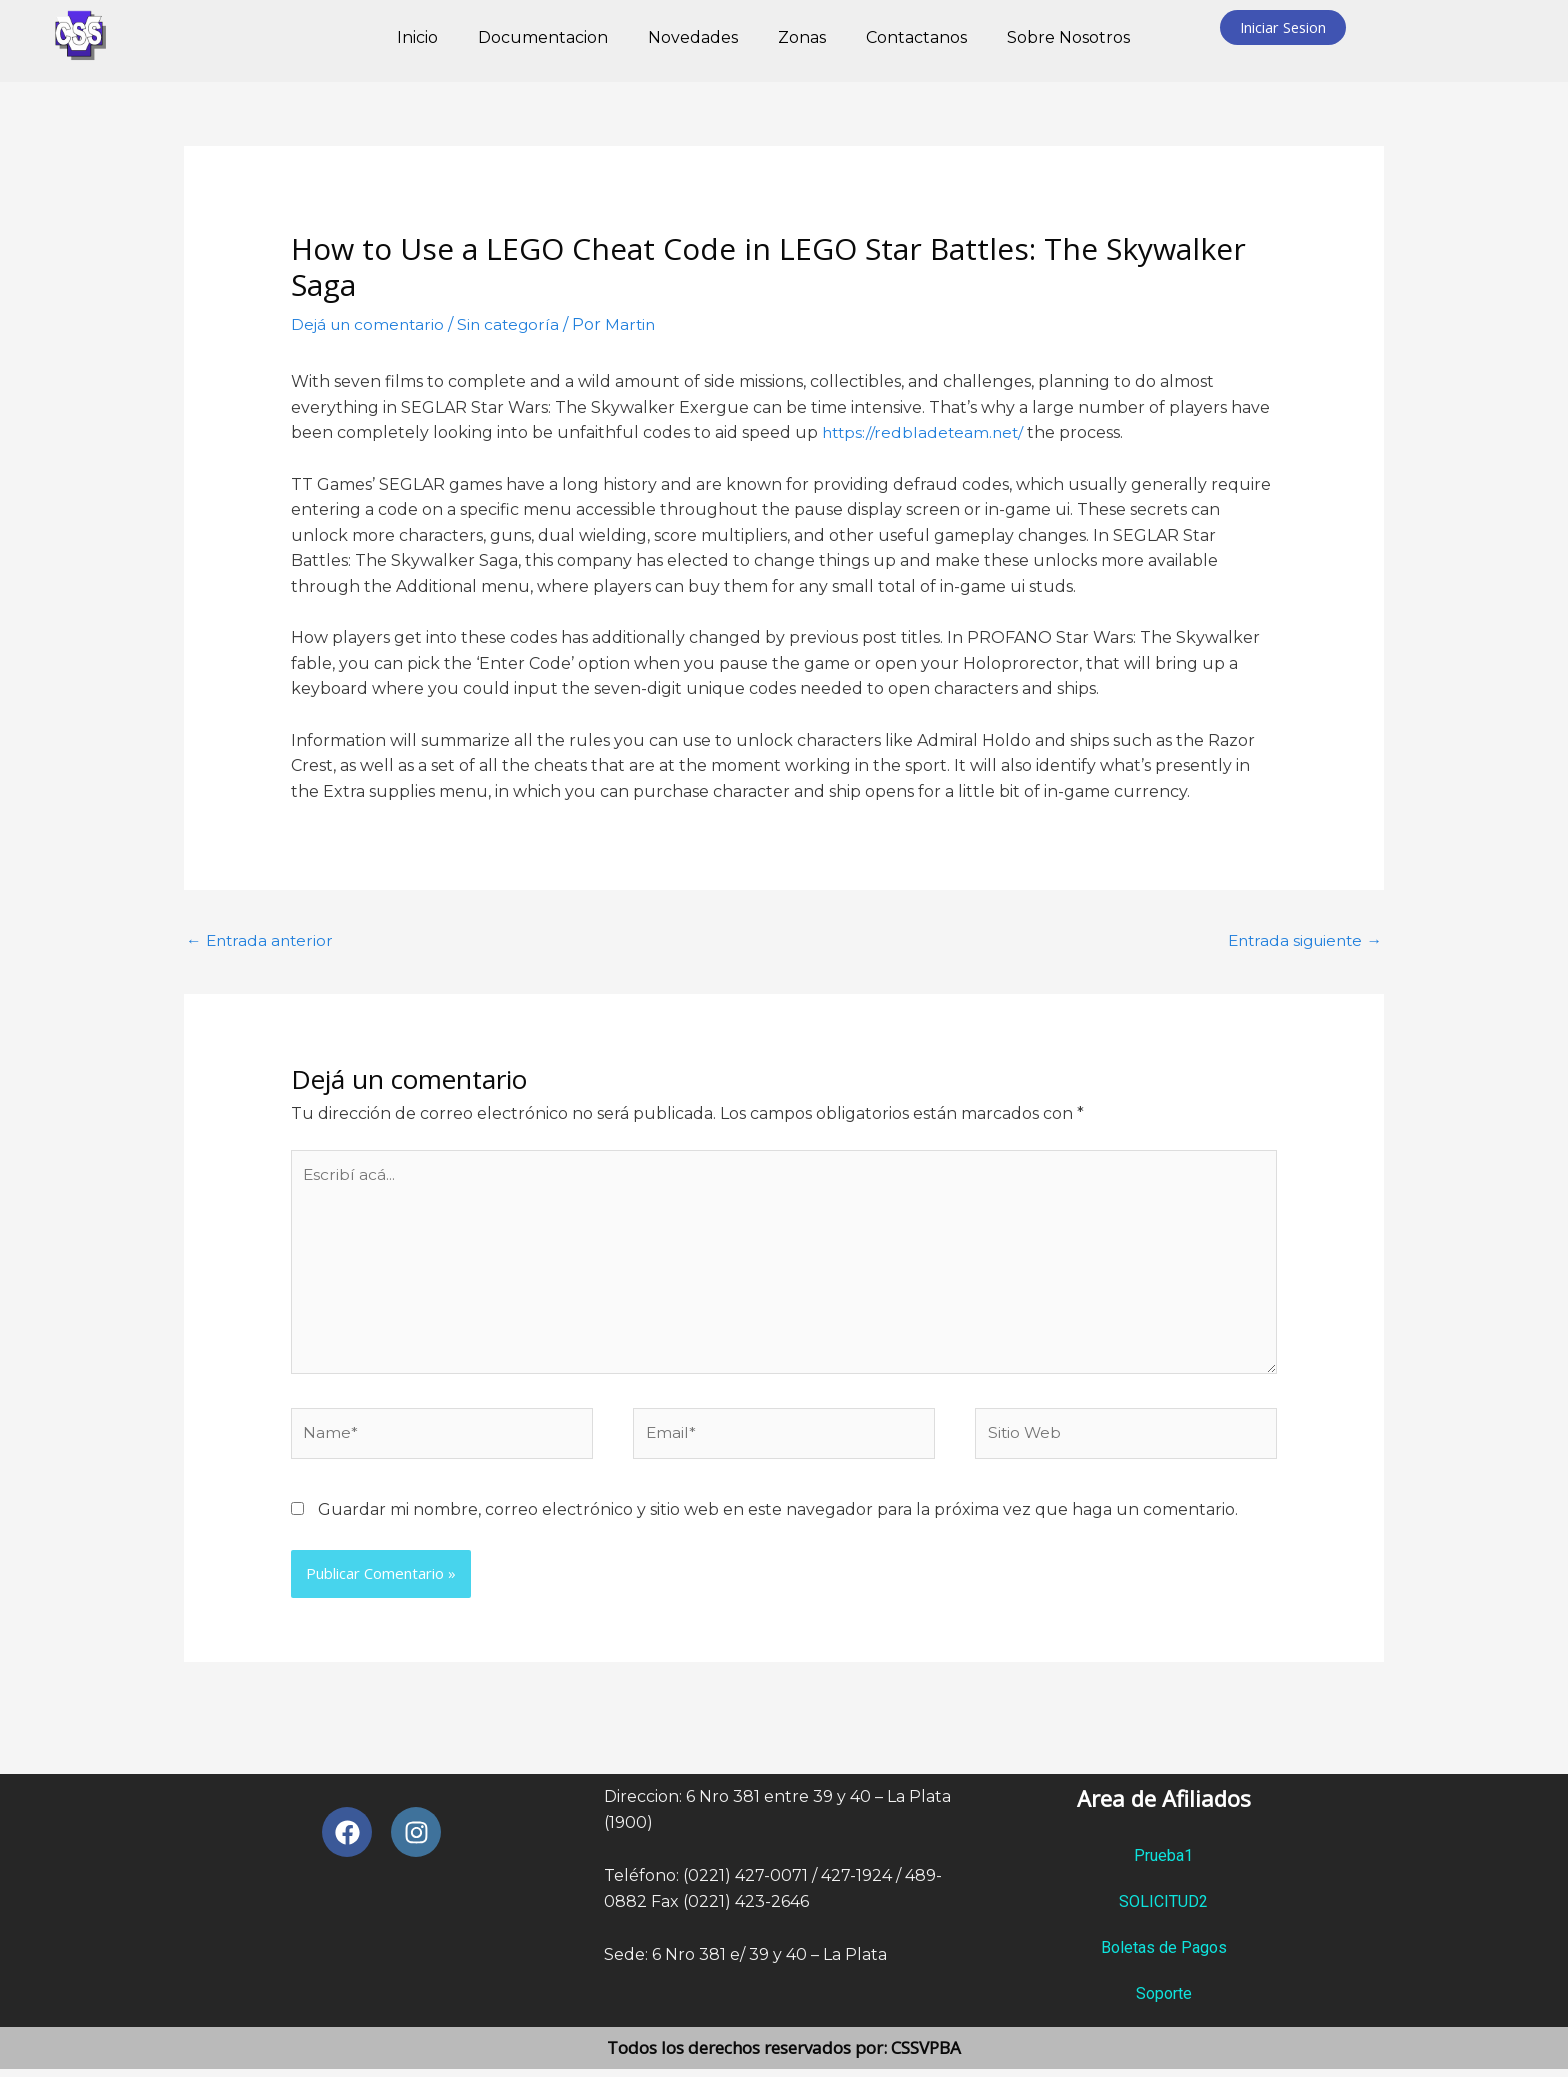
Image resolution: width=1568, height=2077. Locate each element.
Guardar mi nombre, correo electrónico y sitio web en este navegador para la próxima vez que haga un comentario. (778, 1517)
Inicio (417, 37)
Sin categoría (515, 324)
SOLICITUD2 (1163, 1909)
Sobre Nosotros (1068, 37)
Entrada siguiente (1301, 939)
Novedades (693, 37)
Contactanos (916, 37)
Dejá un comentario (370, 324)
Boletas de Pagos (1164, 1955)
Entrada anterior (262, 939)
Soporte (1164, 2001)
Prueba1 (1163, 1863)
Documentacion (543, 37)
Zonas (802, 37)
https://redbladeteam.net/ (925, 432)
